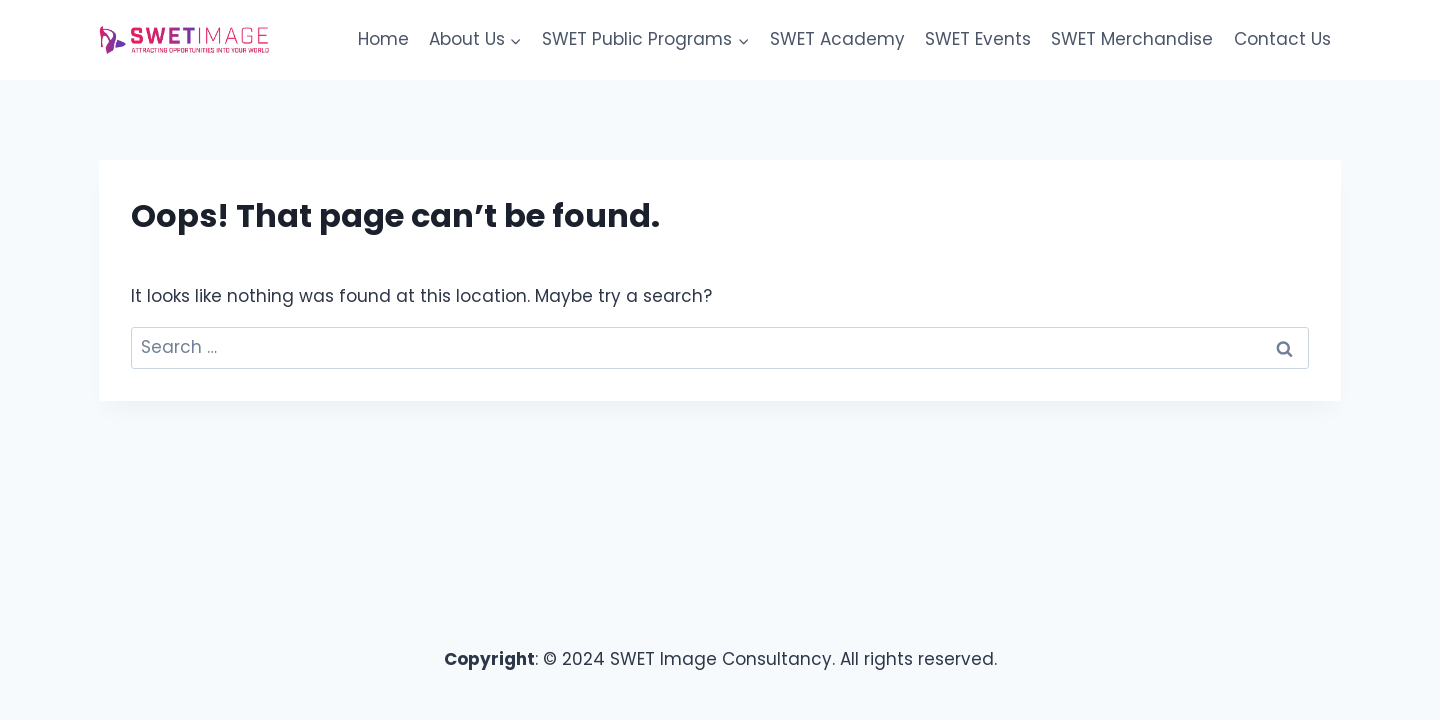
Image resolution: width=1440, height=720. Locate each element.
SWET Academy (837, 39)
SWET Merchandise (1132, 39)
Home (383, 39)
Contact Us (1282, 39)
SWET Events (978, 39)
